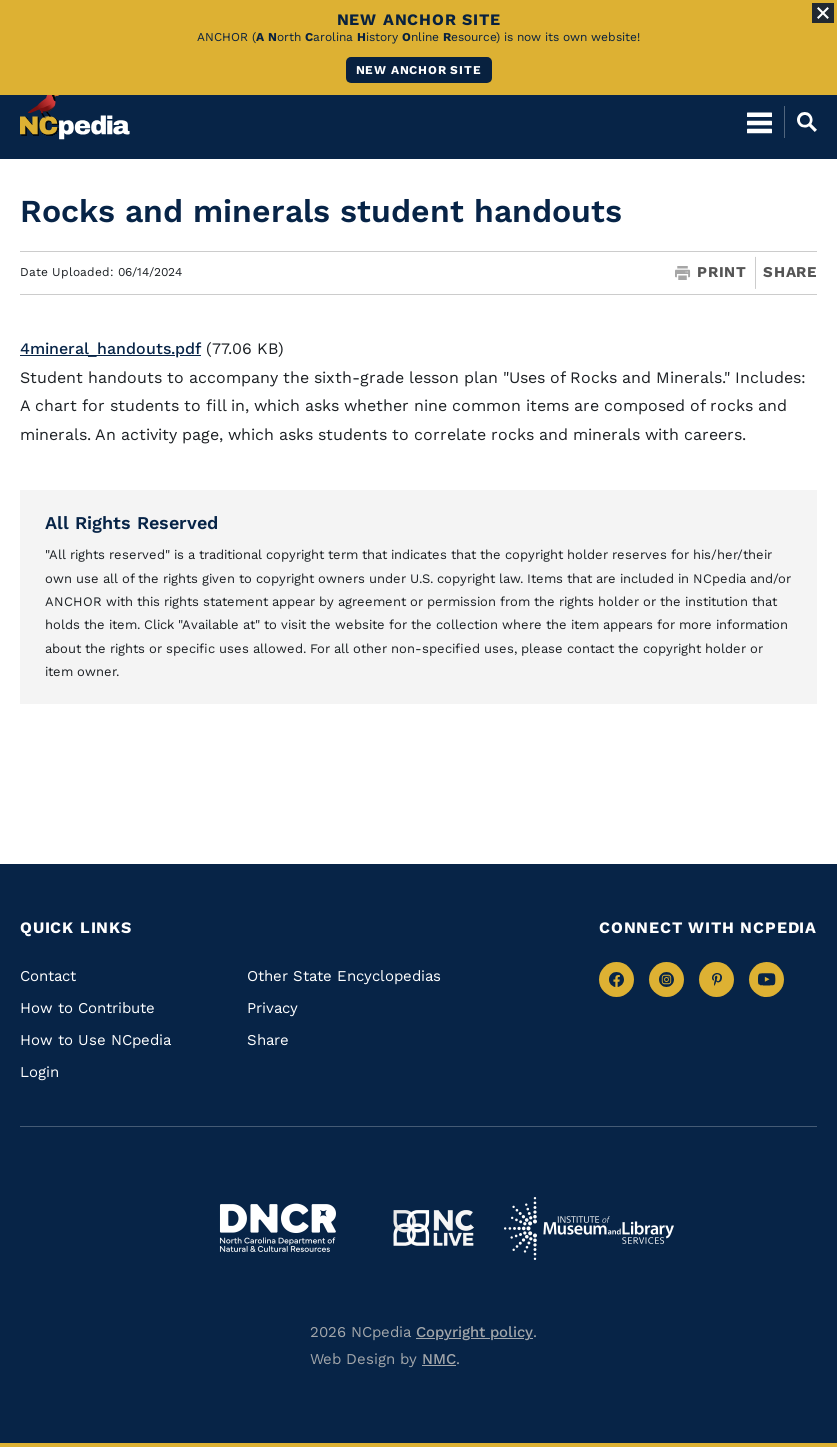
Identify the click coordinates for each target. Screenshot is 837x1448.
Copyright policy (474, 1332)
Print (711, 272)
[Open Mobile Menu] (759, 120)
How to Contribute (87, 1008)
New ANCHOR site (419, 70)
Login (39, 1072)
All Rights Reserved (131, 522)
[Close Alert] (823, 13)
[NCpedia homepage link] (75, 111)
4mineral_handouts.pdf (110, 348)
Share (790, 272)
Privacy (272, 1008)
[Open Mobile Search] (800, 120)
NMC (439, 1359)
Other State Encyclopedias (344, 976)
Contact (48, 976)
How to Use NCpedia (95, 1040)
